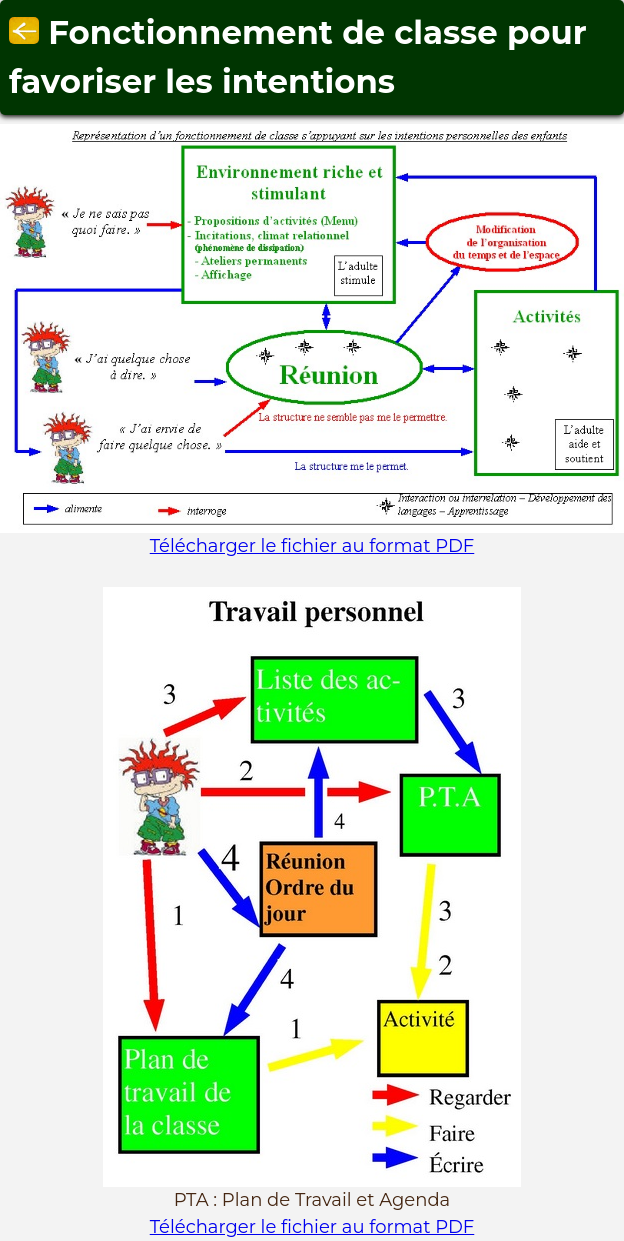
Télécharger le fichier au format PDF (312, 546)
